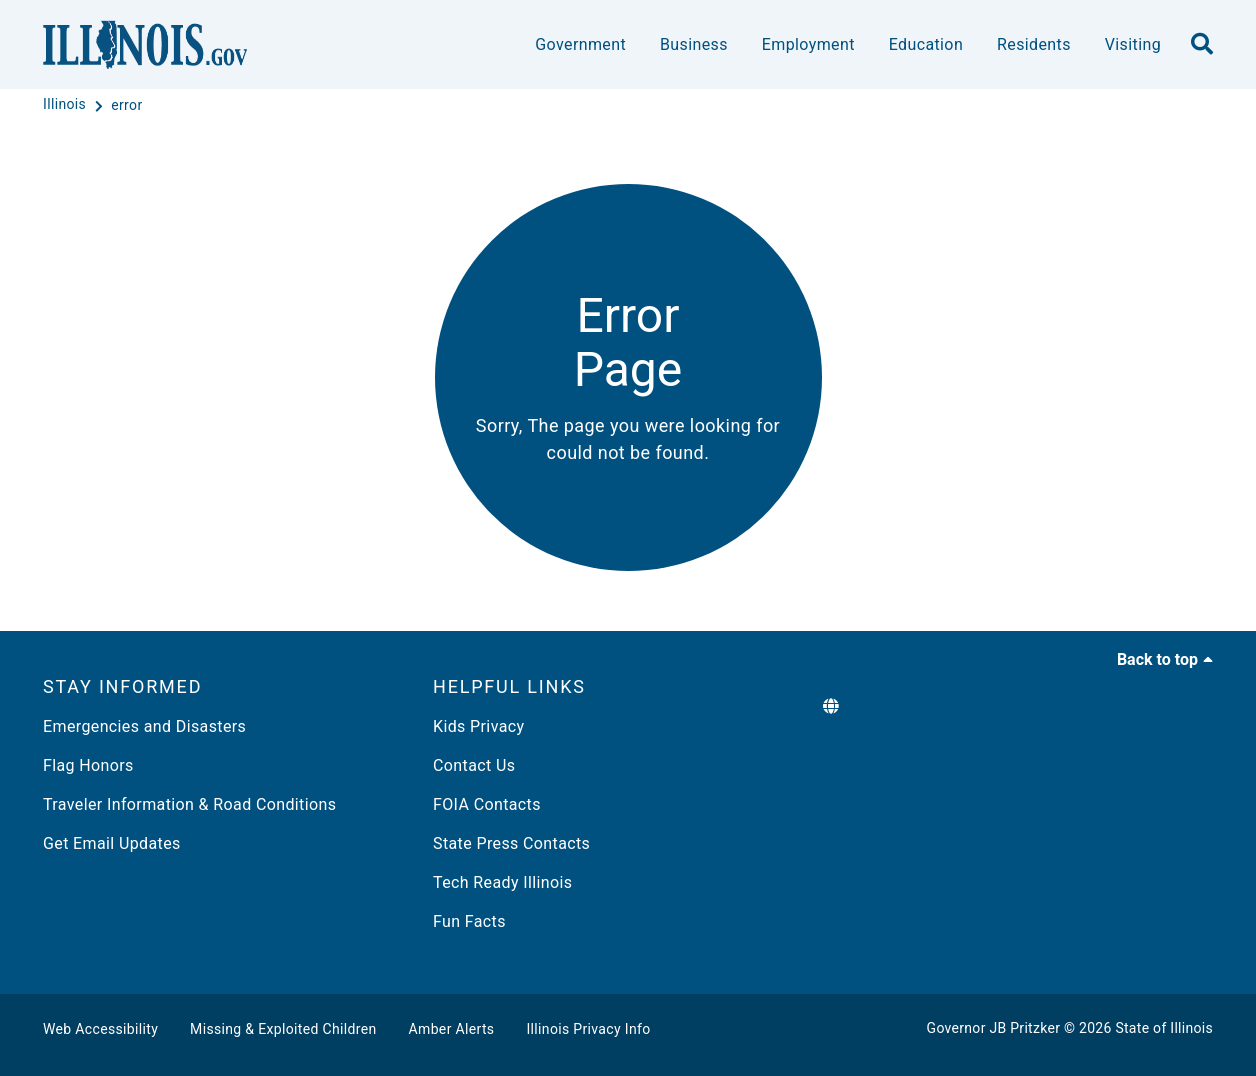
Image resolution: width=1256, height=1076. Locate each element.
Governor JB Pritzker (994, 1028)
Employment (808, 44)
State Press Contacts (511, 843)
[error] (126, 105)
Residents (1034, 44)
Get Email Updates (112, 843)
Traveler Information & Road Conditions (189, 804)
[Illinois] (66, 105)
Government (580, 44)
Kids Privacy (478, 726)
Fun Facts (469, 921)
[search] (1202, 45)
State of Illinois (1164, 1028)
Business (694, 44)
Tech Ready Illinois (502, 882)
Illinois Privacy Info (588, 1029)
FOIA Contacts (487, 804)
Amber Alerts (452, 1029)
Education (926, 44)
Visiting (1133, 44)
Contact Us (474, 765)
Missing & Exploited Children (283, 1029)
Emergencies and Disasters (144, 726)
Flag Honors (88, 765)
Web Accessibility (100, 1029)
